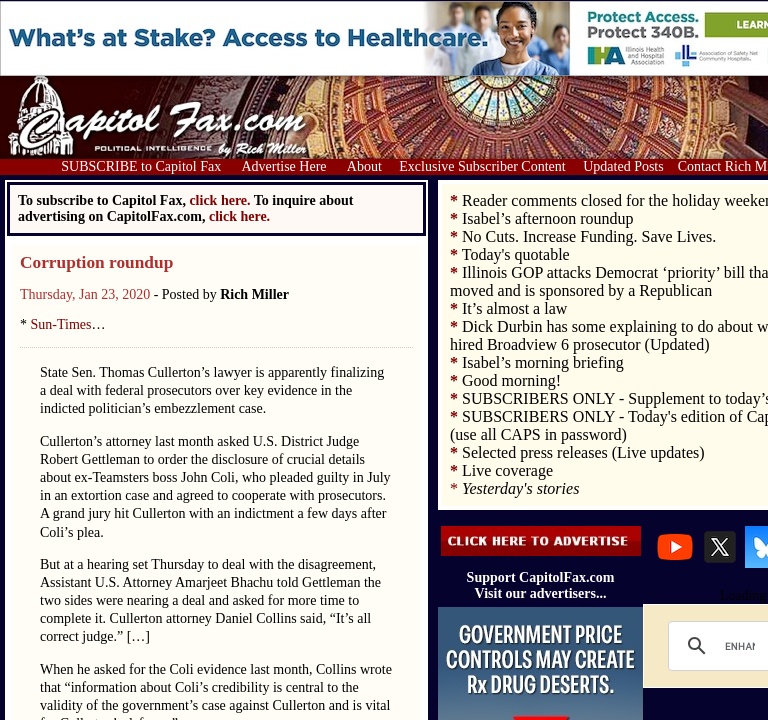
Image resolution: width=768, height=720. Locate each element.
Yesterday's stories (520, 488)
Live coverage (507, 470)
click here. (239, 216)
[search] (740, 646)
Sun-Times (61, 324)
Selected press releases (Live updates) (583, 452)
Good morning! (511, 380)
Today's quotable (516, 254)
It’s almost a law (514, 308)
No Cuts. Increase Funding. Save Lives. (589, 236)
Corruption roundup (96, 262)
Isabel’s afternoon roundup (548, 218)
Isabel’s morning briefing (543, 362)
